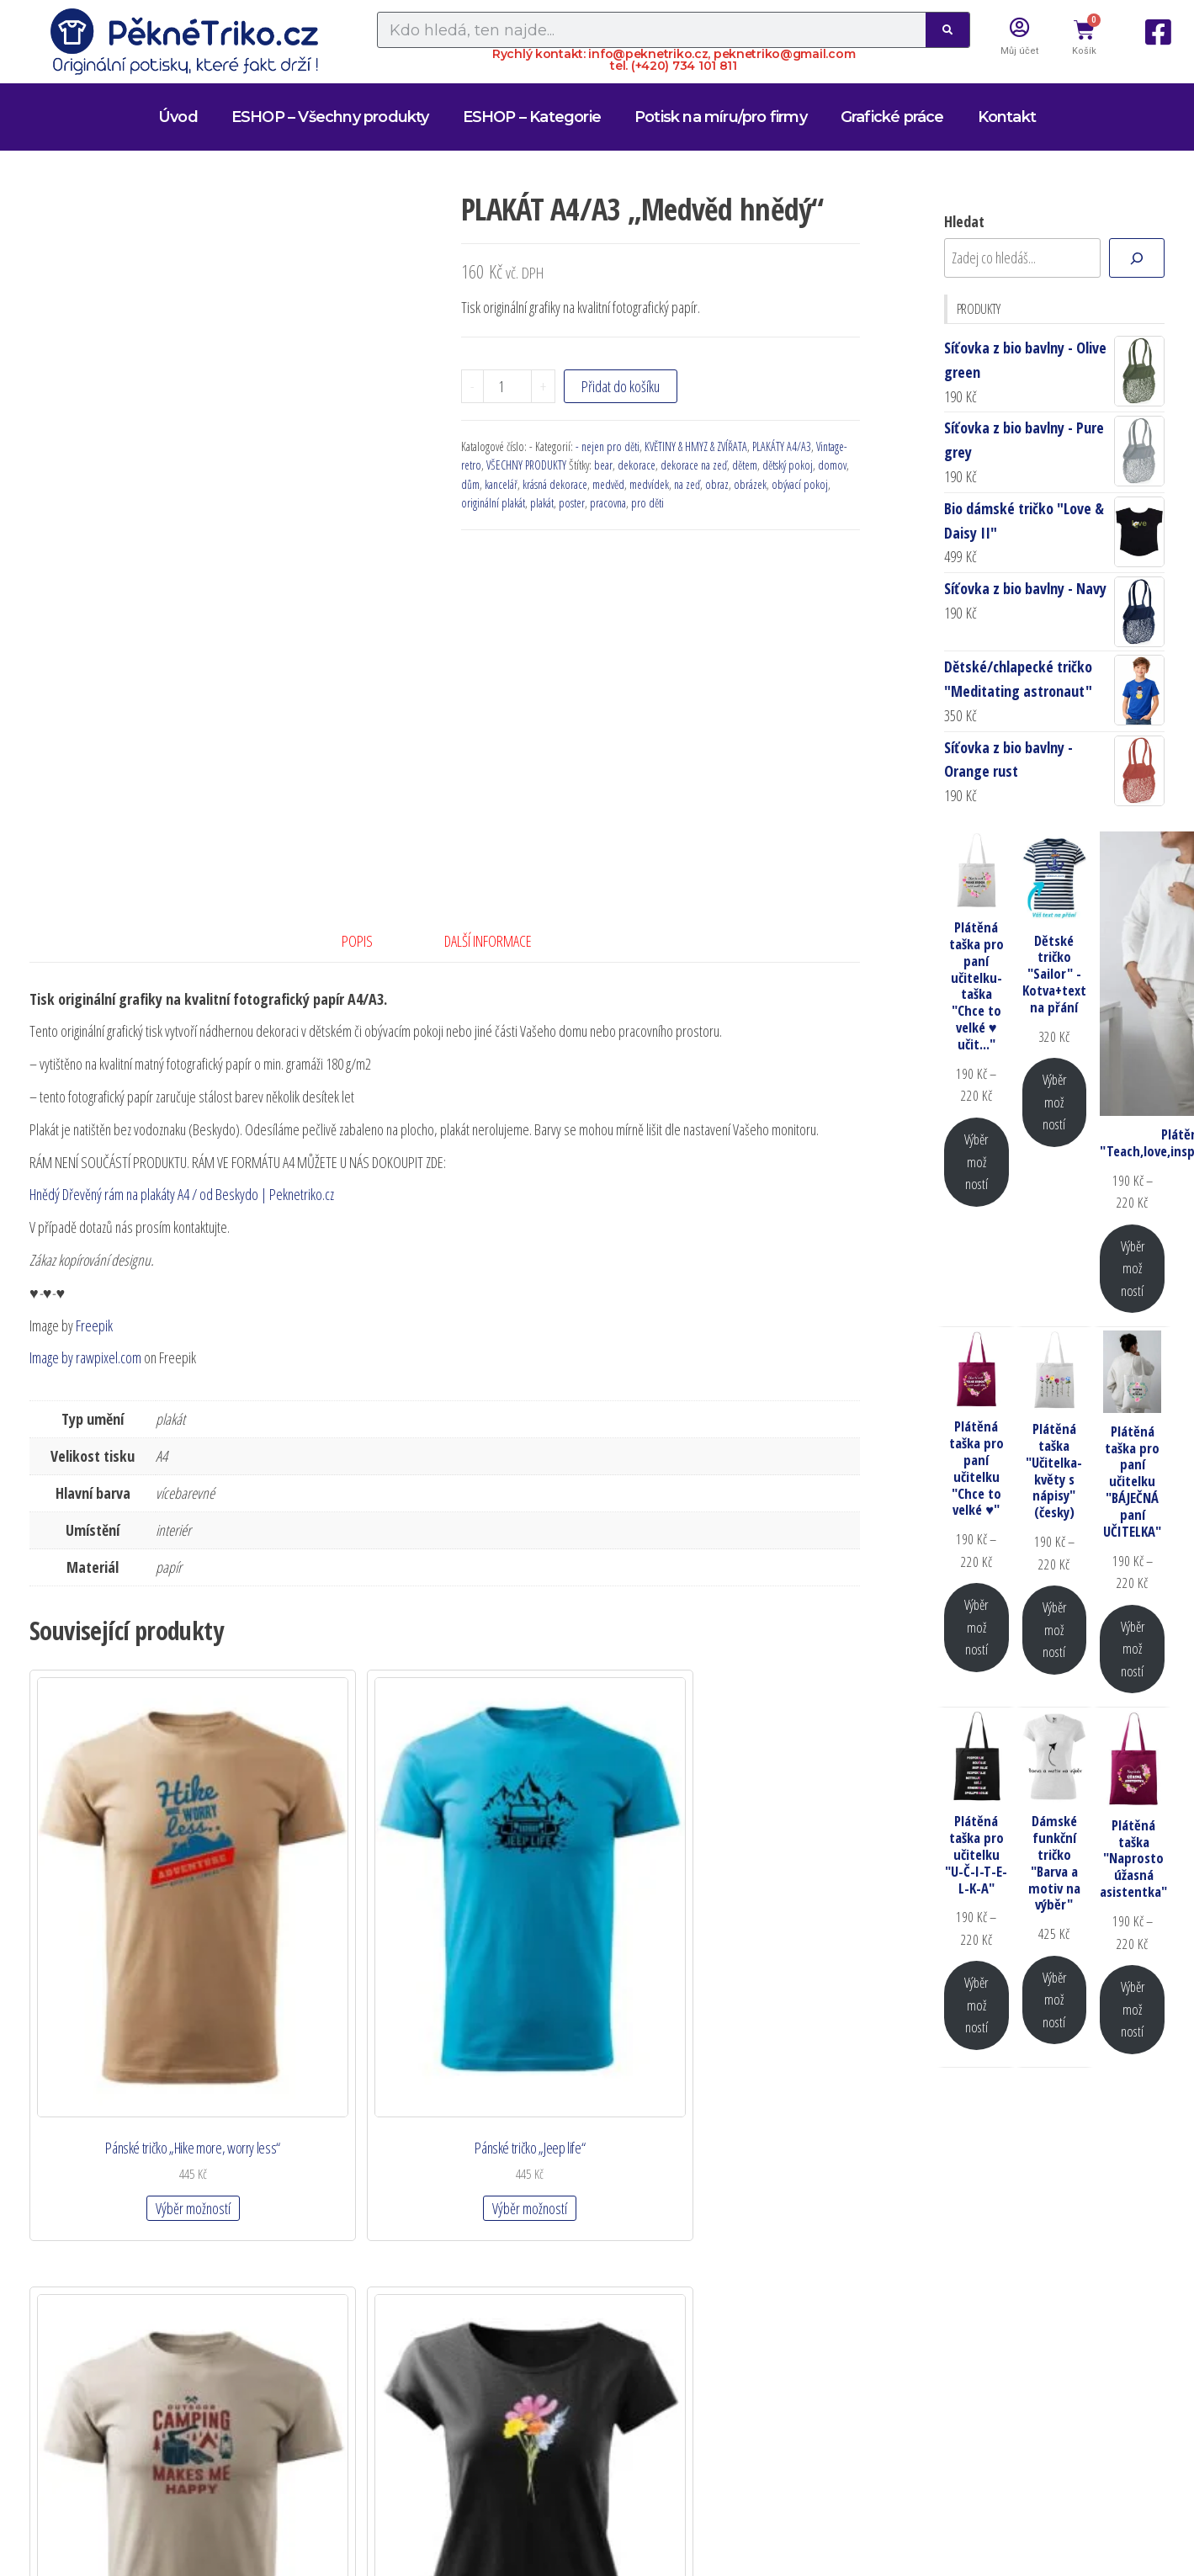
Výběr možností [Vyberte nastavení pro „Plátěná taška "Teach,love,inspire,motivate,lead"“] (1132, 1268)
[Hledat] (1137, 258)
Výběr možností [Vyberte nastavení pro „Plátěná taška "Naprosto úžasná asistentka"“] (1132, 2009)
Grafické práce (892, 117)
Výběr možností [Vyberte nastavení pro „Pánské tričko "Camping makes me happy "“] (549, 2022)
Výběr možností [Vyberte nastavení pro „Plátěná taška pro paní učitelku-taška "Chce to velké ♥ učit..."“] (976, 1161)
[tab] (370, 941)
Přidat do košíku (620, 386)
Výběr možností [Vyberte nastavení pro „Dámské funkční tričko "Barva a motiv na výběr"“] (1054, 2000)
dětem (744, 465)
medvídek (649, 484)
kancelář (501, 484)
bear (603, 465)
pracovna (608, 503)
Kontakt (1007, 117)
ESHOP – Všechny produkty (330, 117)
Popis (357, 941)
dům (470, 484)
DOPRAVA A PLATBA (568, 2248)
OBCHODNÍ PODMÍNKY (580, 2280)
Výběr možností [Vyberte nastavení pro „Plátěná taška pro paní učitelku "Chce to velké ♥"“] (976, 1627)
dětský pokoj (787, 465)
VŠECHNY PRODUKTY (526, 465)
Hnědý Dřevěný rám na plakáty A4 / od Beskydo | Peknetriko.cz (181, 1194)
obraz (717, 484)
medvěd (608, 484)
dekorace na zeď (694, 465)
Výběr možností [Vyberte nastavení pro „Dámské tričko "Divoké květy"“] (764, 2005)
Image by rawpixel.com (85, 1357)
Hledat (964, 221)
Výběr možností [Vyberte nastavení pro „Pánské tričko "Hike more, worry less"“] (120, 2022)
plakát (542, 503)
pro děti (647, 503)
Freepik (94, 1325)
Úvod (178, 117)
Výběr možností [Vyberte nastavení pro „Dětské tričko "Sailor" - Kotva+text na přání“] (1054, 1102)
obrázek (750, 484)
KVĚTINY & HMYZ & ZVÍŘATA (696, 446)
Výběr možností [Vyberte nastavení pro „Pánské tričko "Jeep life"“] (335, 2005)
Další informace (488, 941)
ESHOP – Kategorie (532, 117)
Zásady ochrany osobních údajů (613, 2312)
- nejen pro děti (607, 446)
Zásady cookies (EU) (566, 2344)
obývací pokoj (800, 484)
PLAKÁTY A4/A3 (781, 446)
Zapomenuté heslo (564, 2216)
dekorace (636, 465)
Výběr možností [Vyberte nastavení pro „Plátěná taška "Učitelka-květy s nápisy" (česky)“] (1054, 1629)
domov (832, 465)
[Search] (947, 30)
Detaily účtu (536, 2184)
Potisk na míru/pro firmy (720, 117)
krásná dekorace (555, 484)
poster (572, 503)
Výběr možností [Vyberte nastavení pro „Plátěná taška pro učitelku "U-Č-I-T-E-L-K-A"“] (976, 2005)
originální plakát (493, 503)
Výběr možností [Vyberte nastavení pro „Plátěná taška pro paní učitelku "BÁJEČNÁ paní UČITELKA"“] (1132, 1649)
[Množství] (507, 386)
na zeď (687, 484)
